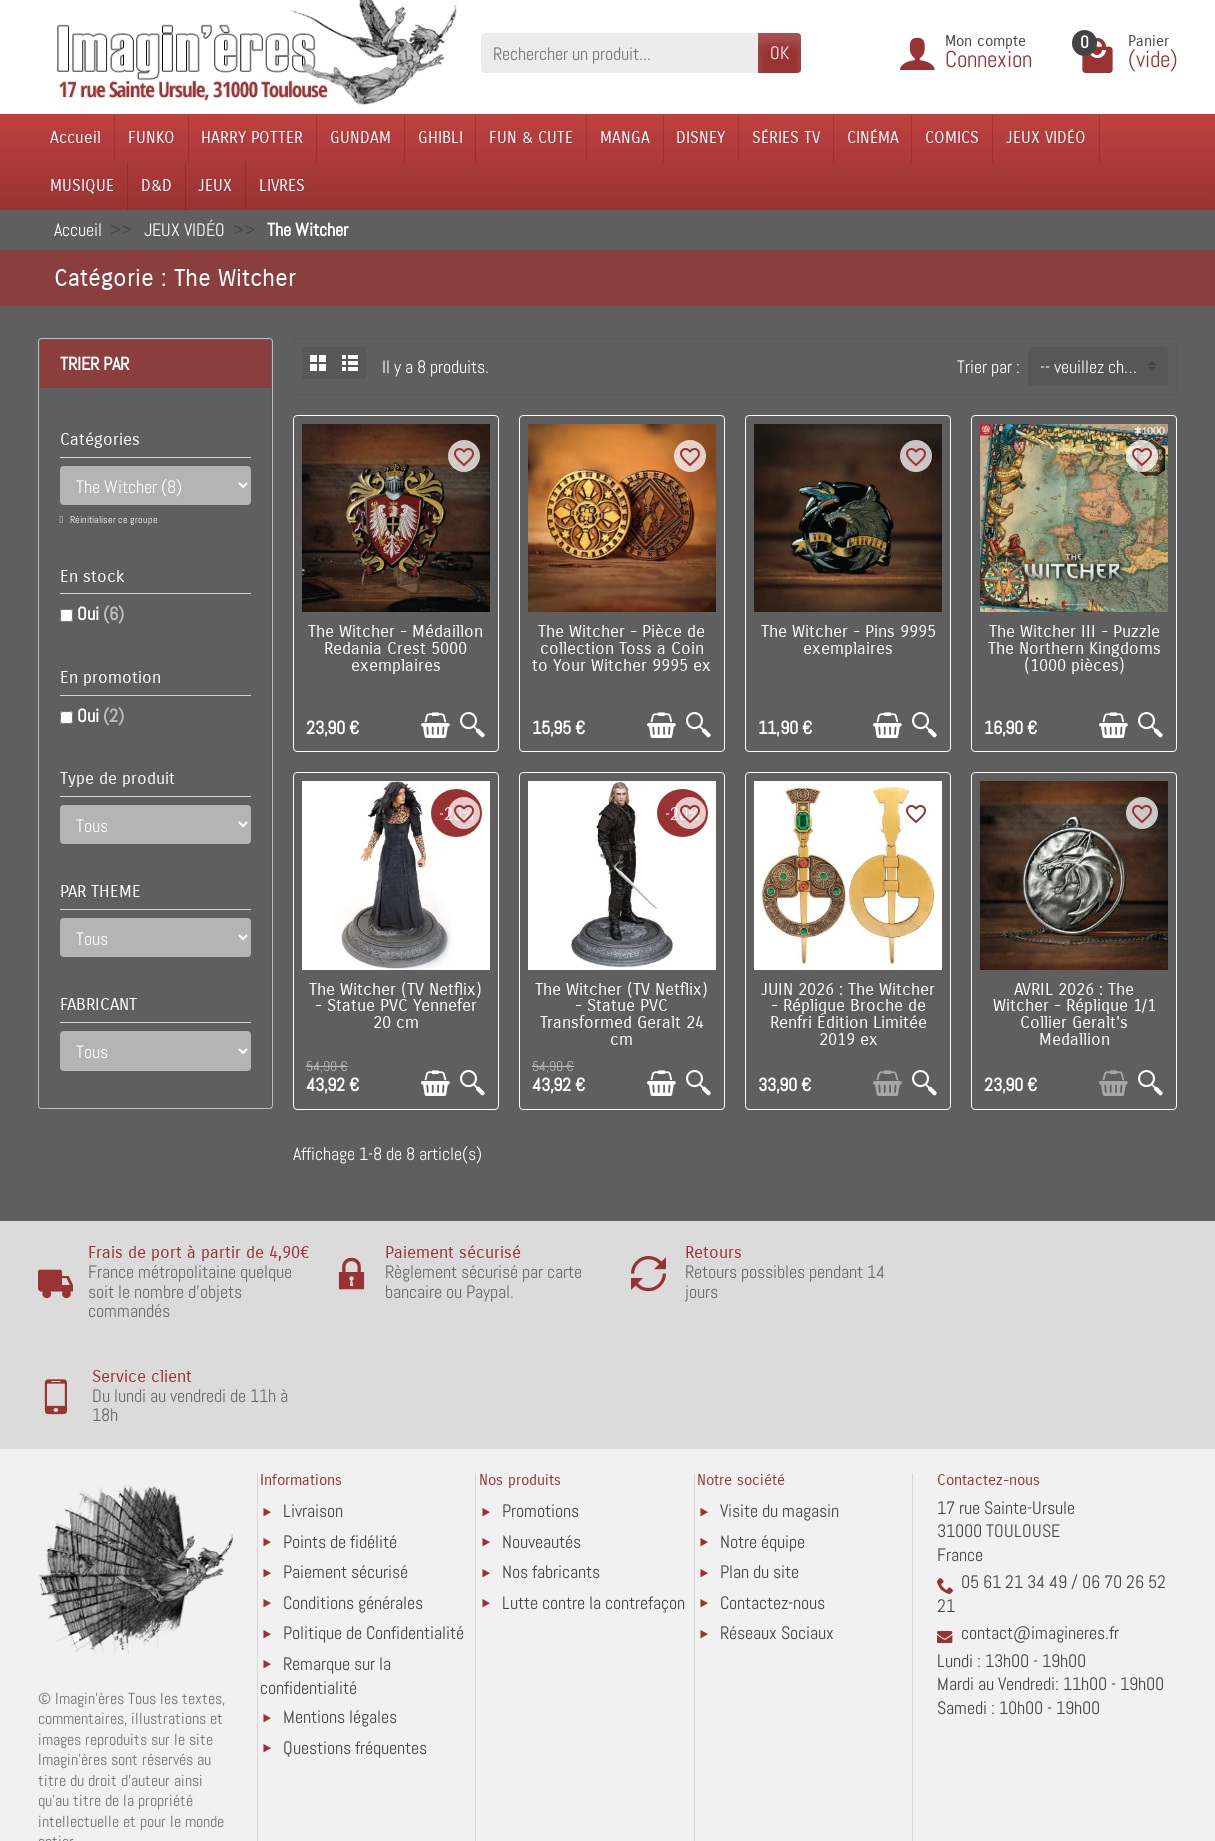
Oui (100, 613)
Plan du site (759, 1484)
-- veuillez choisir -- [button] (1103, 366)
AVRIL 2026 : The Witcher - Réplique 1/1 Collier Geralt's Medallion (1074, 1015)
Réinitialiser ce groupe (113, 519)
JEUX (215, 185)
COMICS (952, 137)
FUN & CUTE (531, 137)
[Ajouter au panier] (435, 725)
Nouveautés (541, 1454)
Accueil (75, 137)
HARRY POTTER (252, 137)
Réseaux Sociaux (777, 1545)
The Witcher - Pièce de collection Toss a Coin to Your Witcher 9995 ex (621, 649)
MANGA (625, 137)
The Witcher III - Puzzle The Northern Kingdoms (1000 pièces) (1074, 649)
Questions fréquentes (355, 1660)
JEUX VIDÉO (1046, 137)
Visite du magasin (779, 1423)
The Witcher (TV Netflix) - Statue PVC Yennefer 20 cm (395, 1007)
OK (779, 52)
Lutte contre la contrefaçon (593, 1515)
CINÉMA (873, 137)
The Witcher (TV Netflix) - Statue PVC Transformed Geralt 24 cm (621, 1015)
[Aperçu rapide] (472, 725)
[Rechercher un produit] (619, 52)
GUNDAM (360, 137)
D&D (156, 185)
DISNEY (700, 137)
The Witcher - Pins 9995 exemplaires (848, 640)
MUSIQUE (82, 185)
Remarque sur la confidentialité (325, 1588)
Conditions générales (353, 1515)
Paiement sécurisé (345, 1484)
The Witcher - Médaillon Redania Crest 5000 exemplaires (395, 649)
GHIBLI (440, 137)
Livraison (313, 1423)
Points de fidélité (340, 1454)
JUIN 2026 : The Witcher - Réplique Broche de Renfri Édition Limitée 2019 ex (848, 1015)
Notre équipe (762, 1454)
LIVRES (282, 185)
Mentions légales (340, 1630)
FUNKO (151, 137)
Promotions (540, 1423)
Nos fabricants (551, 1484)
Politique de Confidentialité (373, 1545)
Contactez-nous (772, 1515)
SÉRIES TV (786, 137)
